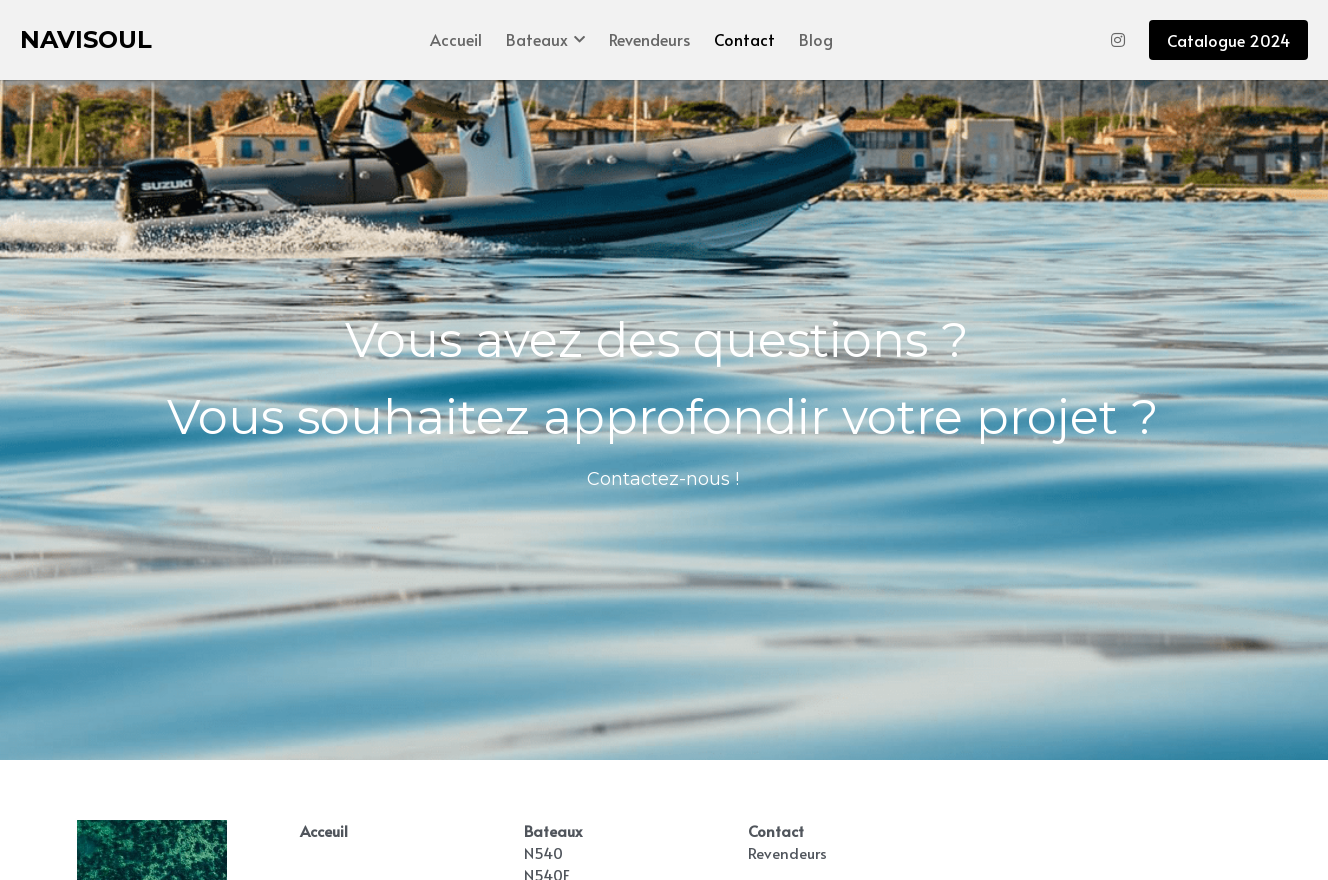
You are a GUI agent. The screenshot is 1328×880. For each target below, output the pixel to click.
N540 (543, 852)
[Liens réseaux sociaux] (1118, 40)
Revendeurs (787, 852)
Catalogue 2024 (1228, 40)
